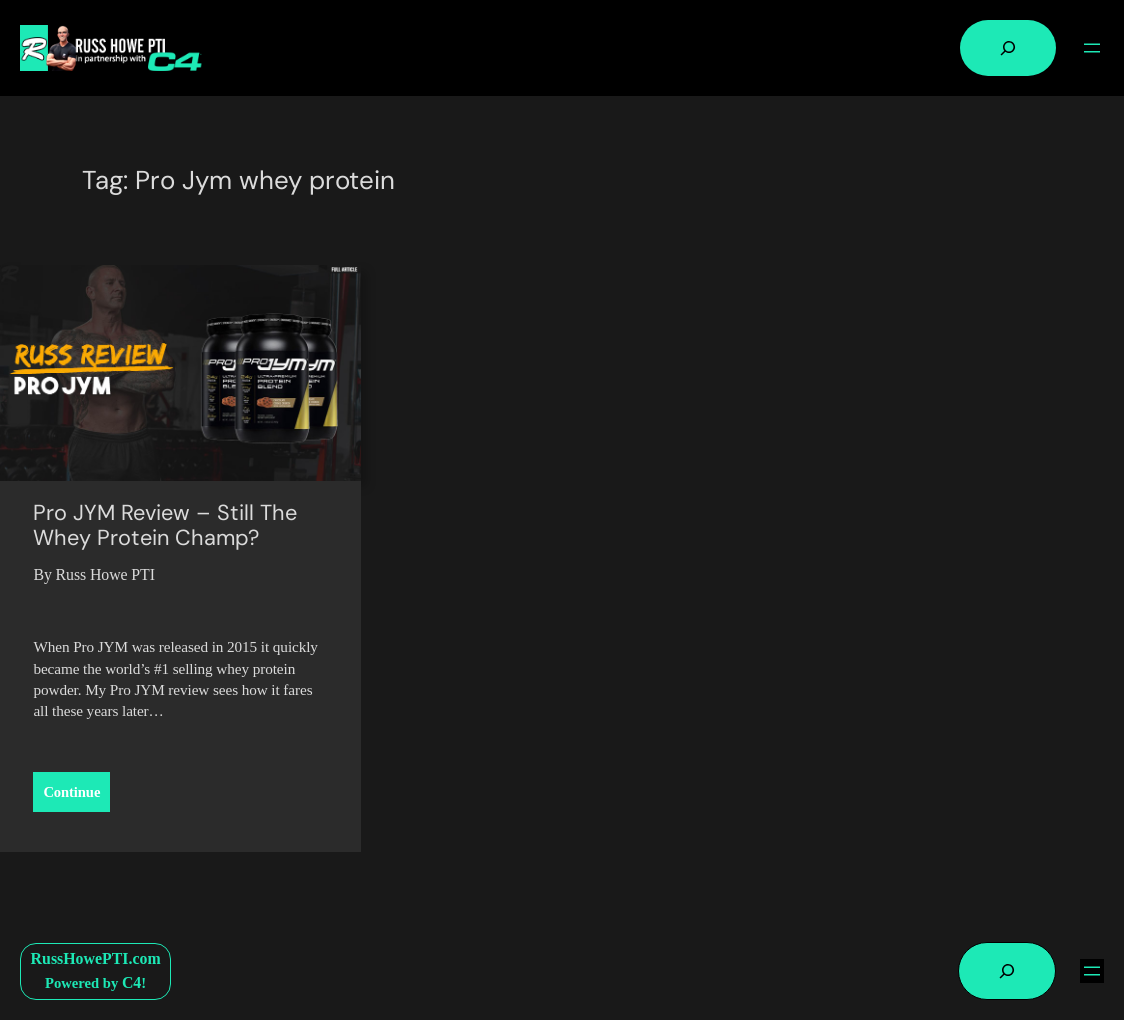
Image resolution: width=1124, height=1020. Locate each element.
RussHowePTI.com (96, 958)
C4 (131, 982)
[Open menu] (1092, 48)
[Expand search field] (1008, 48)
